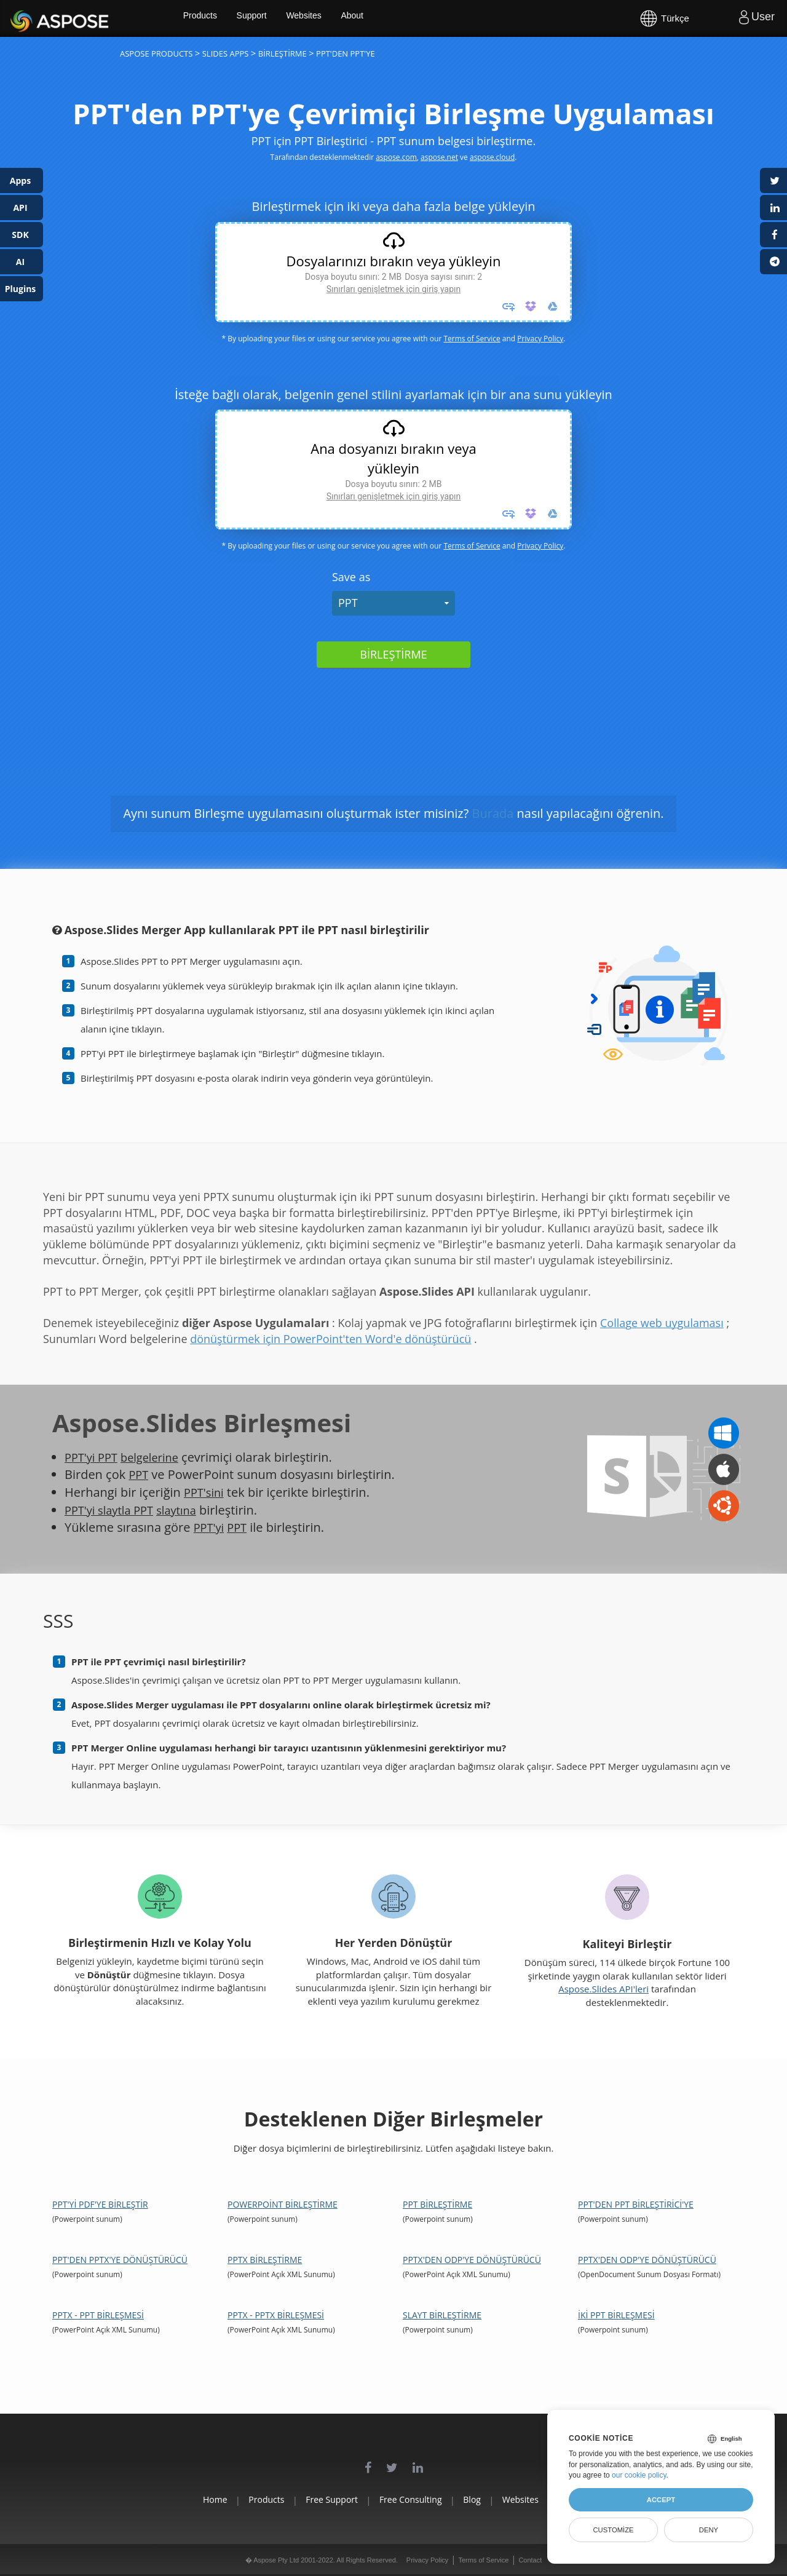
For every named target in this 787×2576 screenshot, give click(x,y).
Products (240, 18)
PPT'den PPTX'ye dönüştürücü (120, 2259)
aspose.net (439, 157)
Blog (487, 2499)
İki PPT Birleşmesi (616, 2315)
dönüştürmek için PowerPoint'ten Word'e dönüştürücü (330, 1338)
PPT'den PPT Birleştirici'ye (636, 2204)
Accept (661, 2499)
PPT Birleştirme (437, 2204)
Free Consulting (410, 2499)
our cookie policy (639, 2475)
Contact (530, 2560)
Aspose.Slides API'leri (603, 1989)
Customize (613, 2530)
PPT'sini (205, 1492)
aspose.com (396, 157)
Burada (493, 813)
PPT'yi (210, 1527)
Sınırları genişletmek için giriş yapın (393, 289)
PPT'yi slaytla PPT (113, 1510)
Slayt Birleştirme (442, 2315)
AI (20, 262)
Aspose (24, 18)
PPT (348, 602)
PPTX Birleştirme (264, 2259)
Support (294, 18)
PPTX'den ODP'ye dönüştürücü (472, 2259)
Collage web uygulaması (662, 1322)
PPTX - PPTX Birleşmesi (275, 2315)
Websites (347, 18)
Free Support (317, 2499)
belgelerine (158, 1457)
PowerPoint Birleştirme (282, 2204)
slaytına (187, 1510)
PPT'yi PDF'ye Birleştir (100, 2204)
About (398, 18)
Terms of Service (471, 338)
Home (172, 2499)
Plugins (20, 289)
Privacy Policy (540, 338)
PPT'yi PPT (94, 1457)
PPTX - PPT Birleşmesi (98, 2315)
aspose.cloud (492, 157)
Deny (708, 2530)
